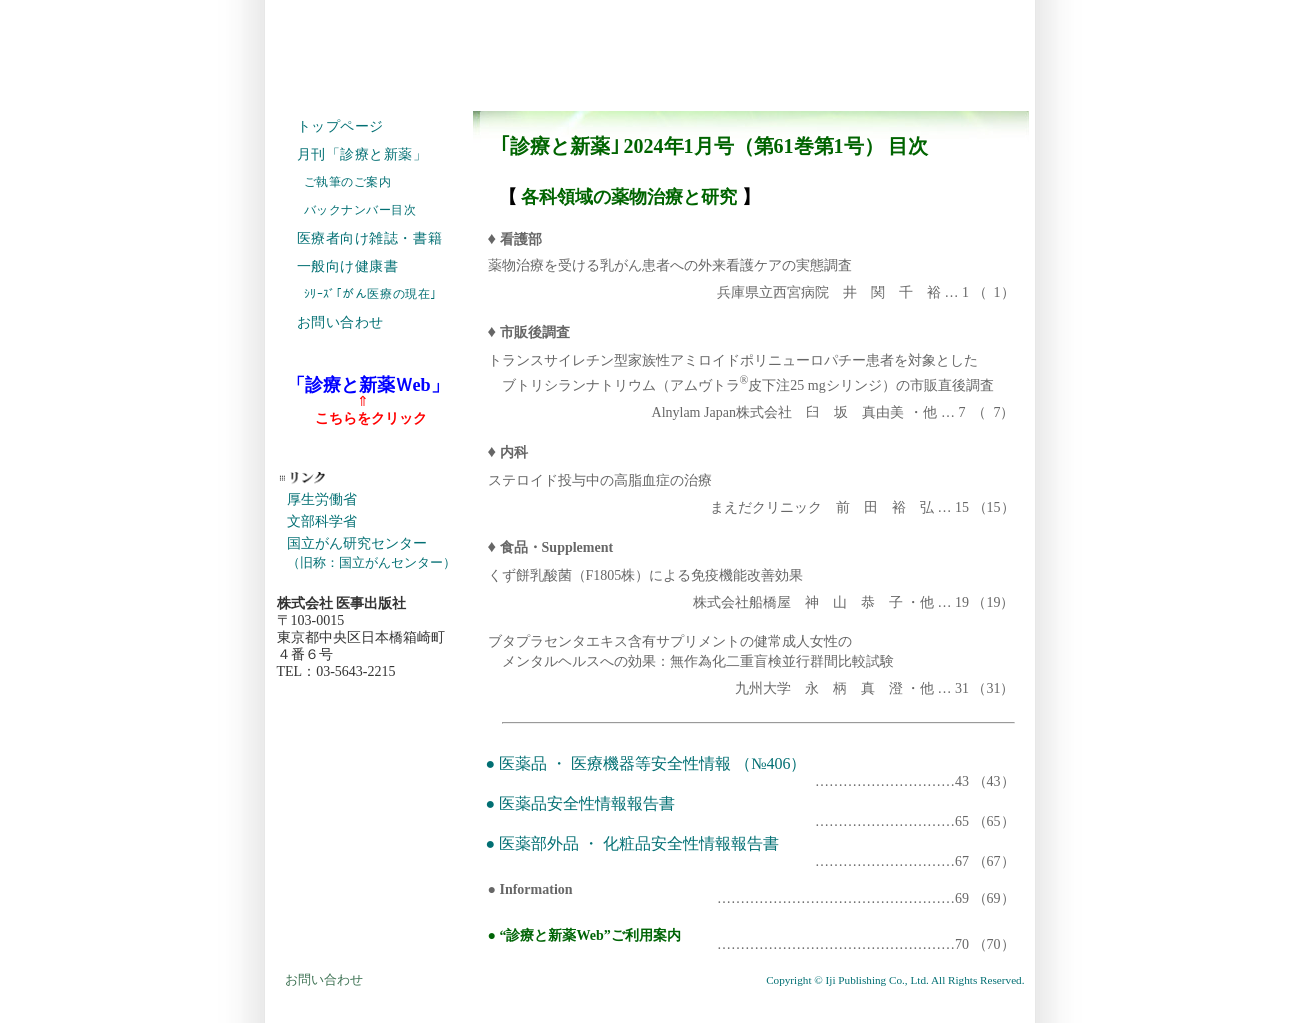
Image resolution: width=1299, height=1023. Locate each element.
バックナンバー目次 (360, 210)
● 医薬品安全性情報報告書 (583, 803)
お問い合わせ (340, 322)
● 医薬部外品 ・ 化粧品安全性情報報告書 (635, 843)
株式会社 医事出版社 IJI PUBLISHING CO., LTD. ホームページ (650, 50)
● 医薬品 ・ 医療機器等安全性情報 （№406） (646, 763)
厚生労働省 (322, 499)
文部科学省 (322, 521)
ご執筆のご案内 (348, 182)
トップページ (340, 126)
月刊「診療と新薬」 (362, 154)
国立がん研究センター (371, 552)
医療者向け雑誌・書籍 (370, 238)
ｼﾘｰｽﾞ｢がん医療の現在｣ (370, 294)
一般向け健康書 (348, 266)
